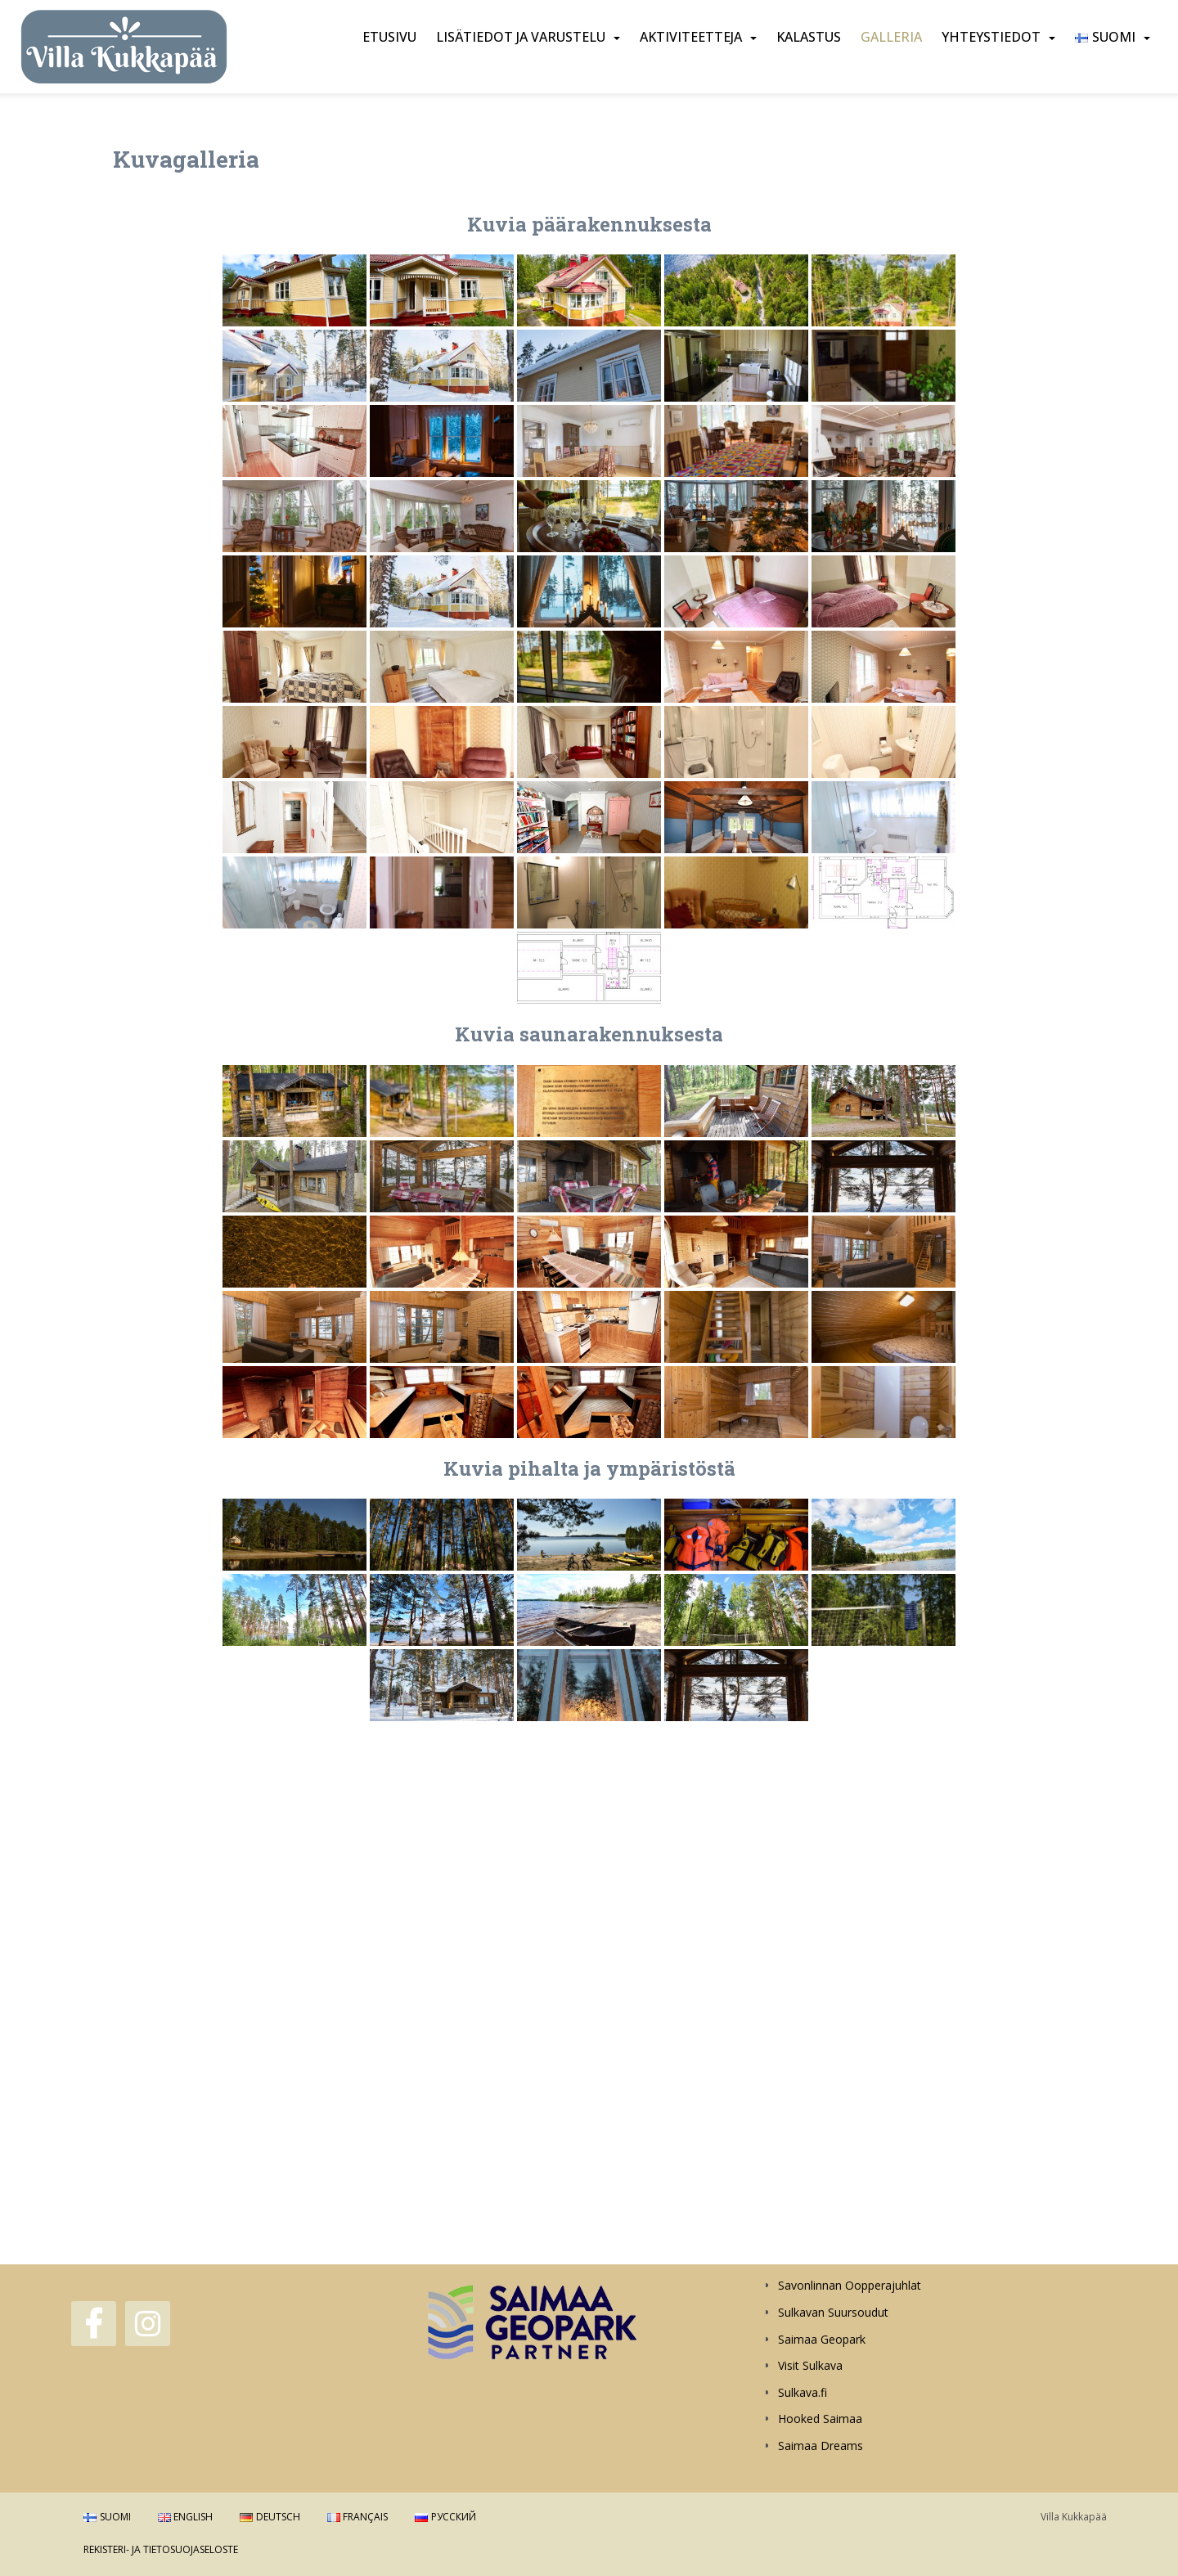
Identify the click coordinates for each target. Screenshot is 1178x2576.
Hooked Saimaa (820, 2418)
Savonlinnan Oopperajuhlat (849, 2285)
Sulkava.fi (802, 2392)
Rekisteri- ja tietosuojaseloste (160, 2549)
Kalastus (808, 37)
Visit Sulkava (810, 2365)
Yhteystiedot (991, 37)
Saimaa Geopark (822, 2339)
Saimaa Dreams (820, 2445)
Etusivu (389, 37)
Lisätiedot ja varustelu (520, 37)
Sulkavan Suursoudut (833, 2312)
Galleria (891, 37)
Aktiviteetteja (691, 37)
